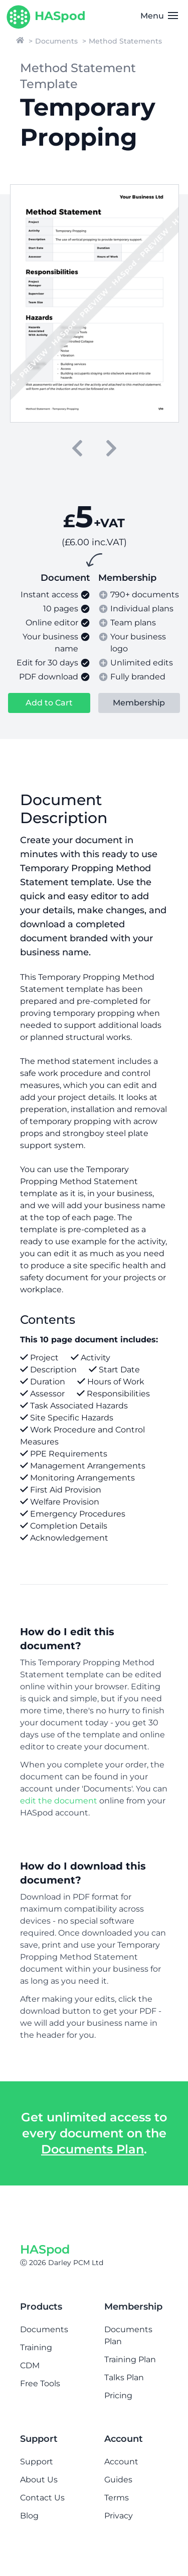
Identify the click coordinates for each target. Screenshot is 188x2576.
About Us (39, 2479)
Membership (139, 702)
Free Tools (40, 2383)
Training (36, 2347)
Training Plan (130, 2359)
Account (121, 2461)
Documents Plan (92, 2149)
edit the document (58, 1800)
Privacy (118, 2515)
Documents (56, 41)
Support (36, 2461)
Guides (118, 2479)
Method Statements (125, 41)
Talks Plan (124, 2377)
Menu (159, 16)
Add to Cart (49, 702)
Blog (29, 2515)
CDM (30, 2365)
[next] (111, 448)
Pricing (118, 2395)
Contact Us (42, 2497)
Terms (116, 2497)
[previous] (77, 448)
